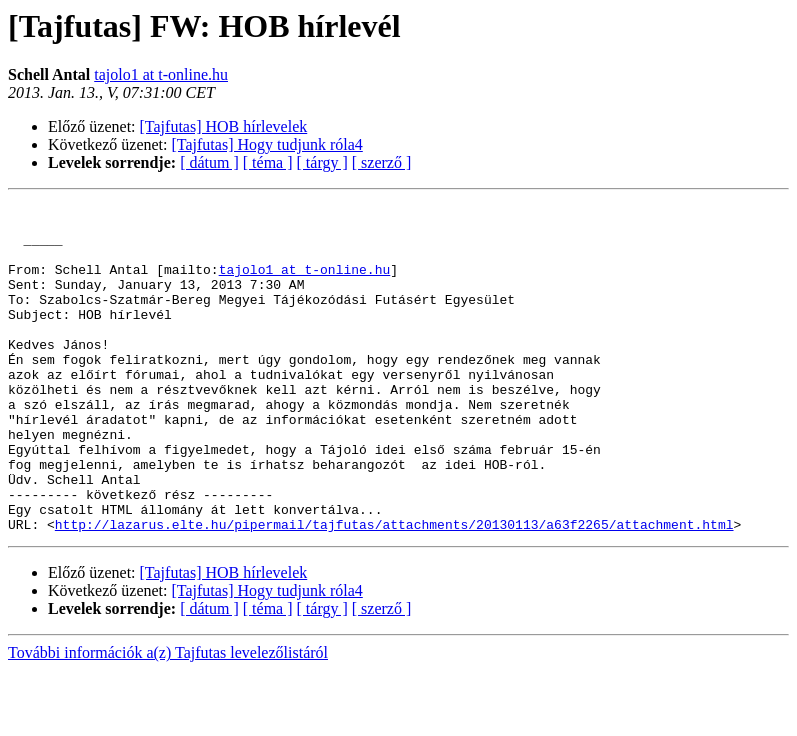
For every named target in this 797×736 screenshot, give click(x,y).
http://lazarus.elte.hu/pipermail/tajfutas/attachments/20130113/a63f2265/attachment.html (394, 590)
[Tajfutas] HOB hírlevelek (224, 126)
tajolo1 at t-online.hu (161, 74)
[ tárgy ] (322, 162)
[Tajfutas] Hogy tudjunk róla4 (267, 144)
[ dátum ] (209, 162)
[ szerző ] (382, 162)
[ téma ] (268, 162)
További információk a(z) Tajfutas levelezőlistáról (168, 718)
